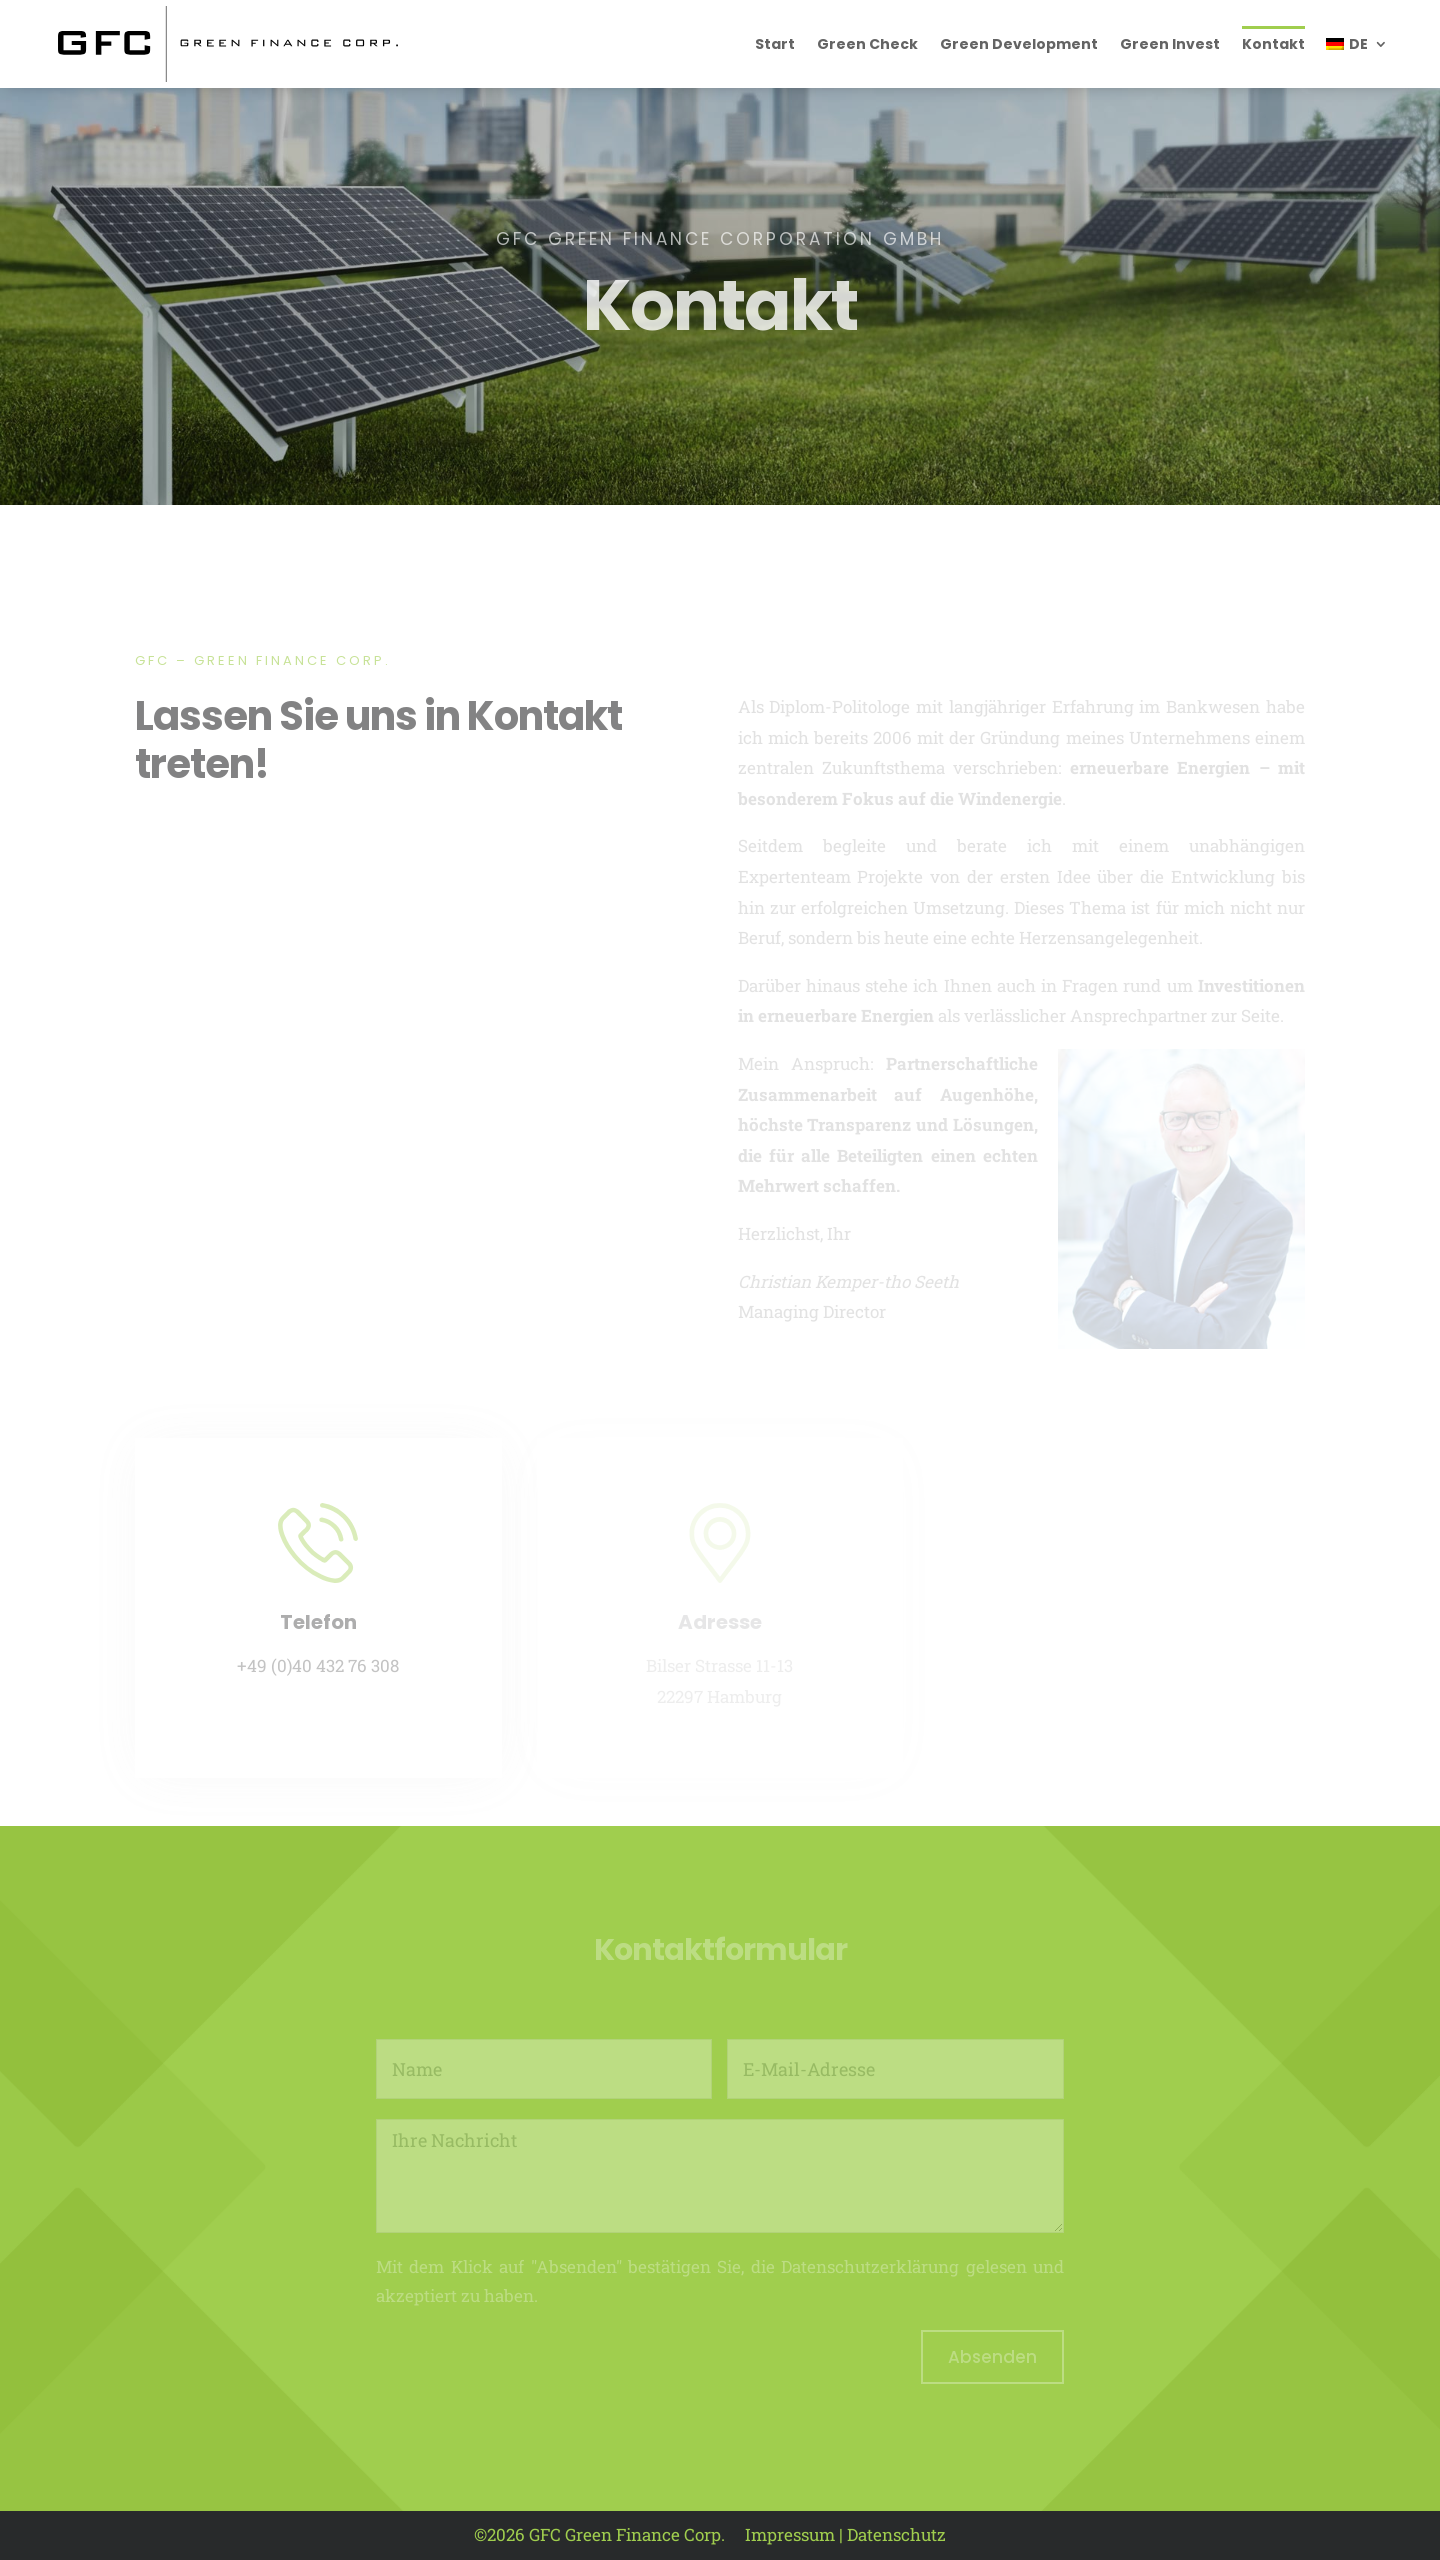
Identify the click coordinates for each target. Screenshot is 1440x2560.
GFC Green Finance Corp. (627, 2534)
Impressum (790, 2534)
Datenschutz (896, 2534)
